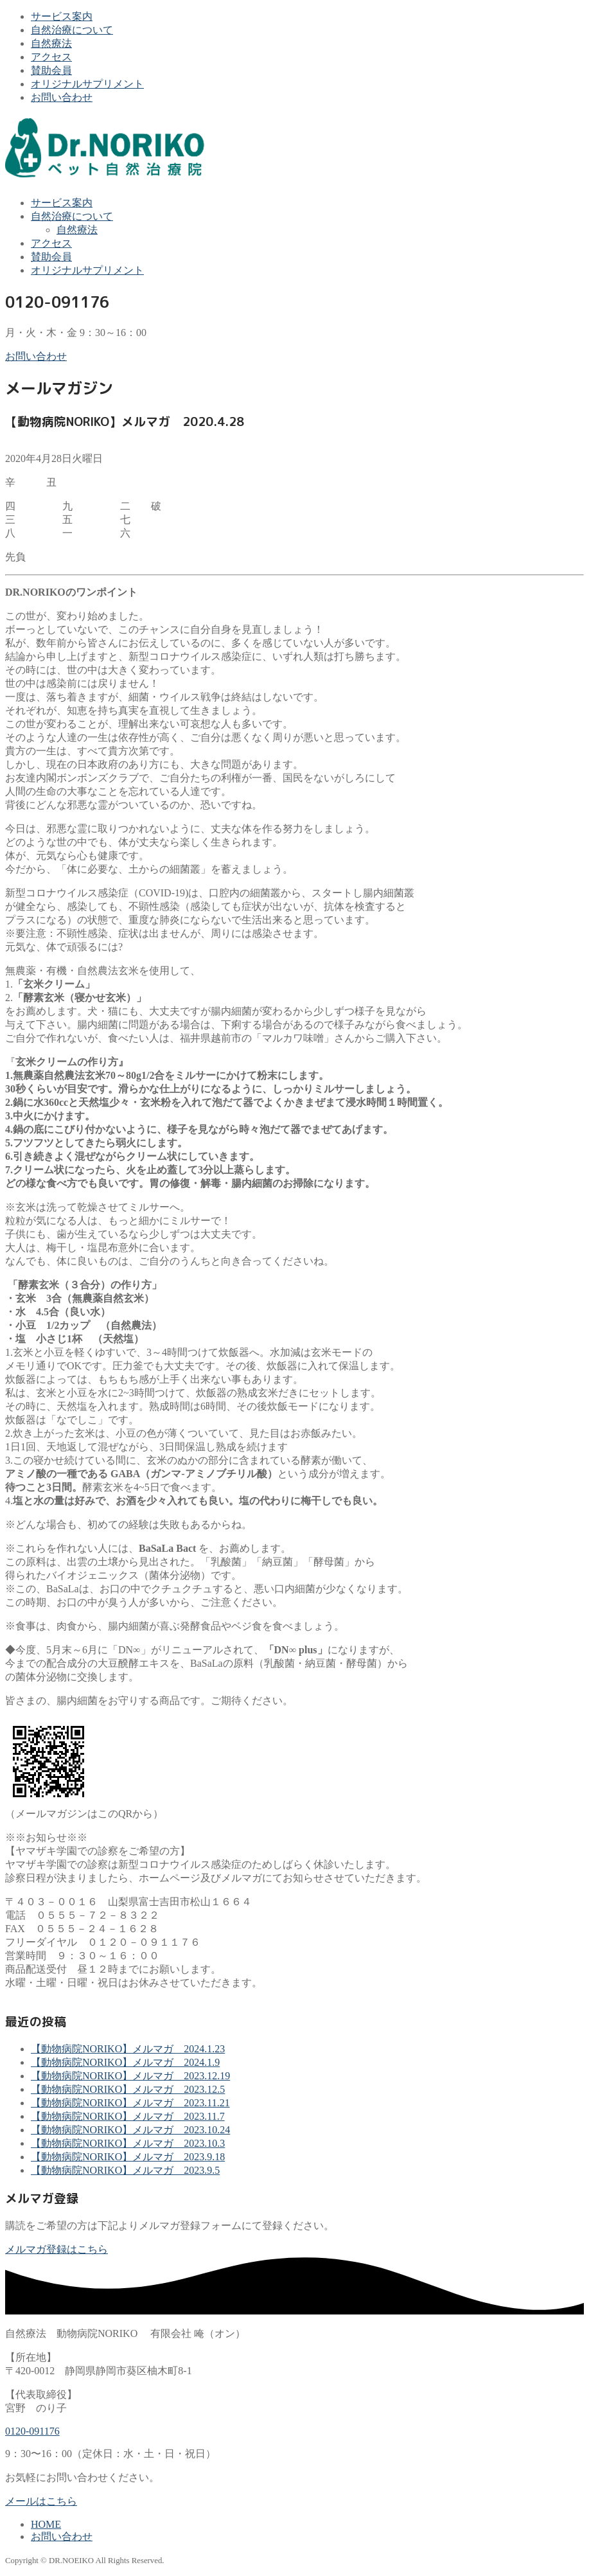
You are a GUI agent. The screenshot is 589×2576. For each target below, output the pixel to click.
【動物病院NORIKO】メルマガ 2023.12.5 (128, 2089)
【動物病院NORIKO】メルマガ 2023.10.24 (130, 2129)
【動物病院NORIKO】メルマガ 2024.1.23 (128, 2048)
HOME (46, 2524)
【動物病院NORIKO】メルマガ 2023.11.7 (128, 2116)
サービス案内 (61, 16)
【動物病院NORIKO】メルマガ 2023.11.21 (130, 2102)
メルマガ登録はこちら (56, 2249)
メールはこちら (41, 2501)
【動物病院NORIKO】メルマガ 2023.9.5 (125, 2170)
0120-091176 (32, 2431)
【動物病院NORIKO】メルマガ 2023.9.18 (128, 2156)
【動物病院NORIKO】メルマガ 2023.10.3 (128, 2143)
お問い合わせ (61, 97)
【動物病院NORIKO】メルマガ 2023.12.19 (130, 2075)
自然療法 (51, 43)
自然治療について (72, 29)
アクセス (51, 56)
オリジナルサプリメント (87, 83)
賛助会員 (51, 70)
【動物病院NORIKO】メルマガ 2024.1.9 (125, 2062)
